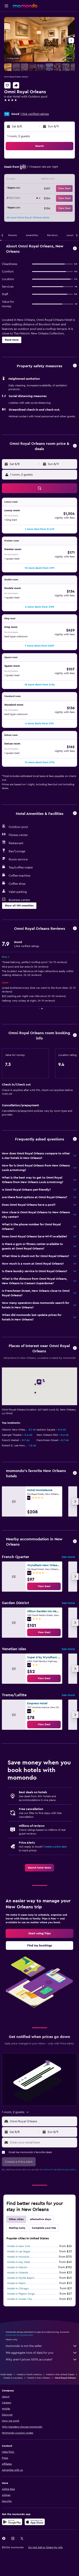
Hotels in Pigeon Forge (21, 2294)
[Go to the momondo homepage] (25, 6)
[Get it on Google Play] (12, 2521)
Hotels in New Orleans (38, 2378)
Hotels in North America (29, 2374)
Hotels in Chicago (18, 2288)
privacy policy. (68, 2169)
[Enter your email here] (42, 2142)
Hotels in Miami (16, 2283)
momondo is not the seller (41, 2346)
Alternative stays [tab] (40, 2219)
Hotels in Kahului (17, 2267)
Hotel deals (6, 2374)
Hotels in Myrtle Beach (20, 2278)
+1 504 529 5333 (15, 108)
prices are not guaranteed (19, 2335)
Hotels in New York (18, 2246)
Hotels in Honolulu (18, 2257)
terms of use (50, 2169)
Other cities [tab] (16, 2219)
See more (68, 1556)
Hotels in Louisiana (13, 2378)
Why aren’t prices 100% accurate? (41, 2359)
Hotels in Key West (18, 2262)
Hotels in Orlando (17, 2272)
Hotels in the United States (60, 2374)
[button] (6, 6)
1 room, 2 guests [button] (18, 136)
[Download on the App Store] (35, 2521)
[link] (44, 1586)
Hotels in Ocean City (19, 2299)
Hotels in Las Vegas (18, 2251)
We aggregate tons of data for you (41, 2352)
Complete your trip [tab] (44, 2228)
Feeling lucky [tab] (17, 2228)
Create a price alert (55, 1846)
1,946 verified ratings (34, 113)
